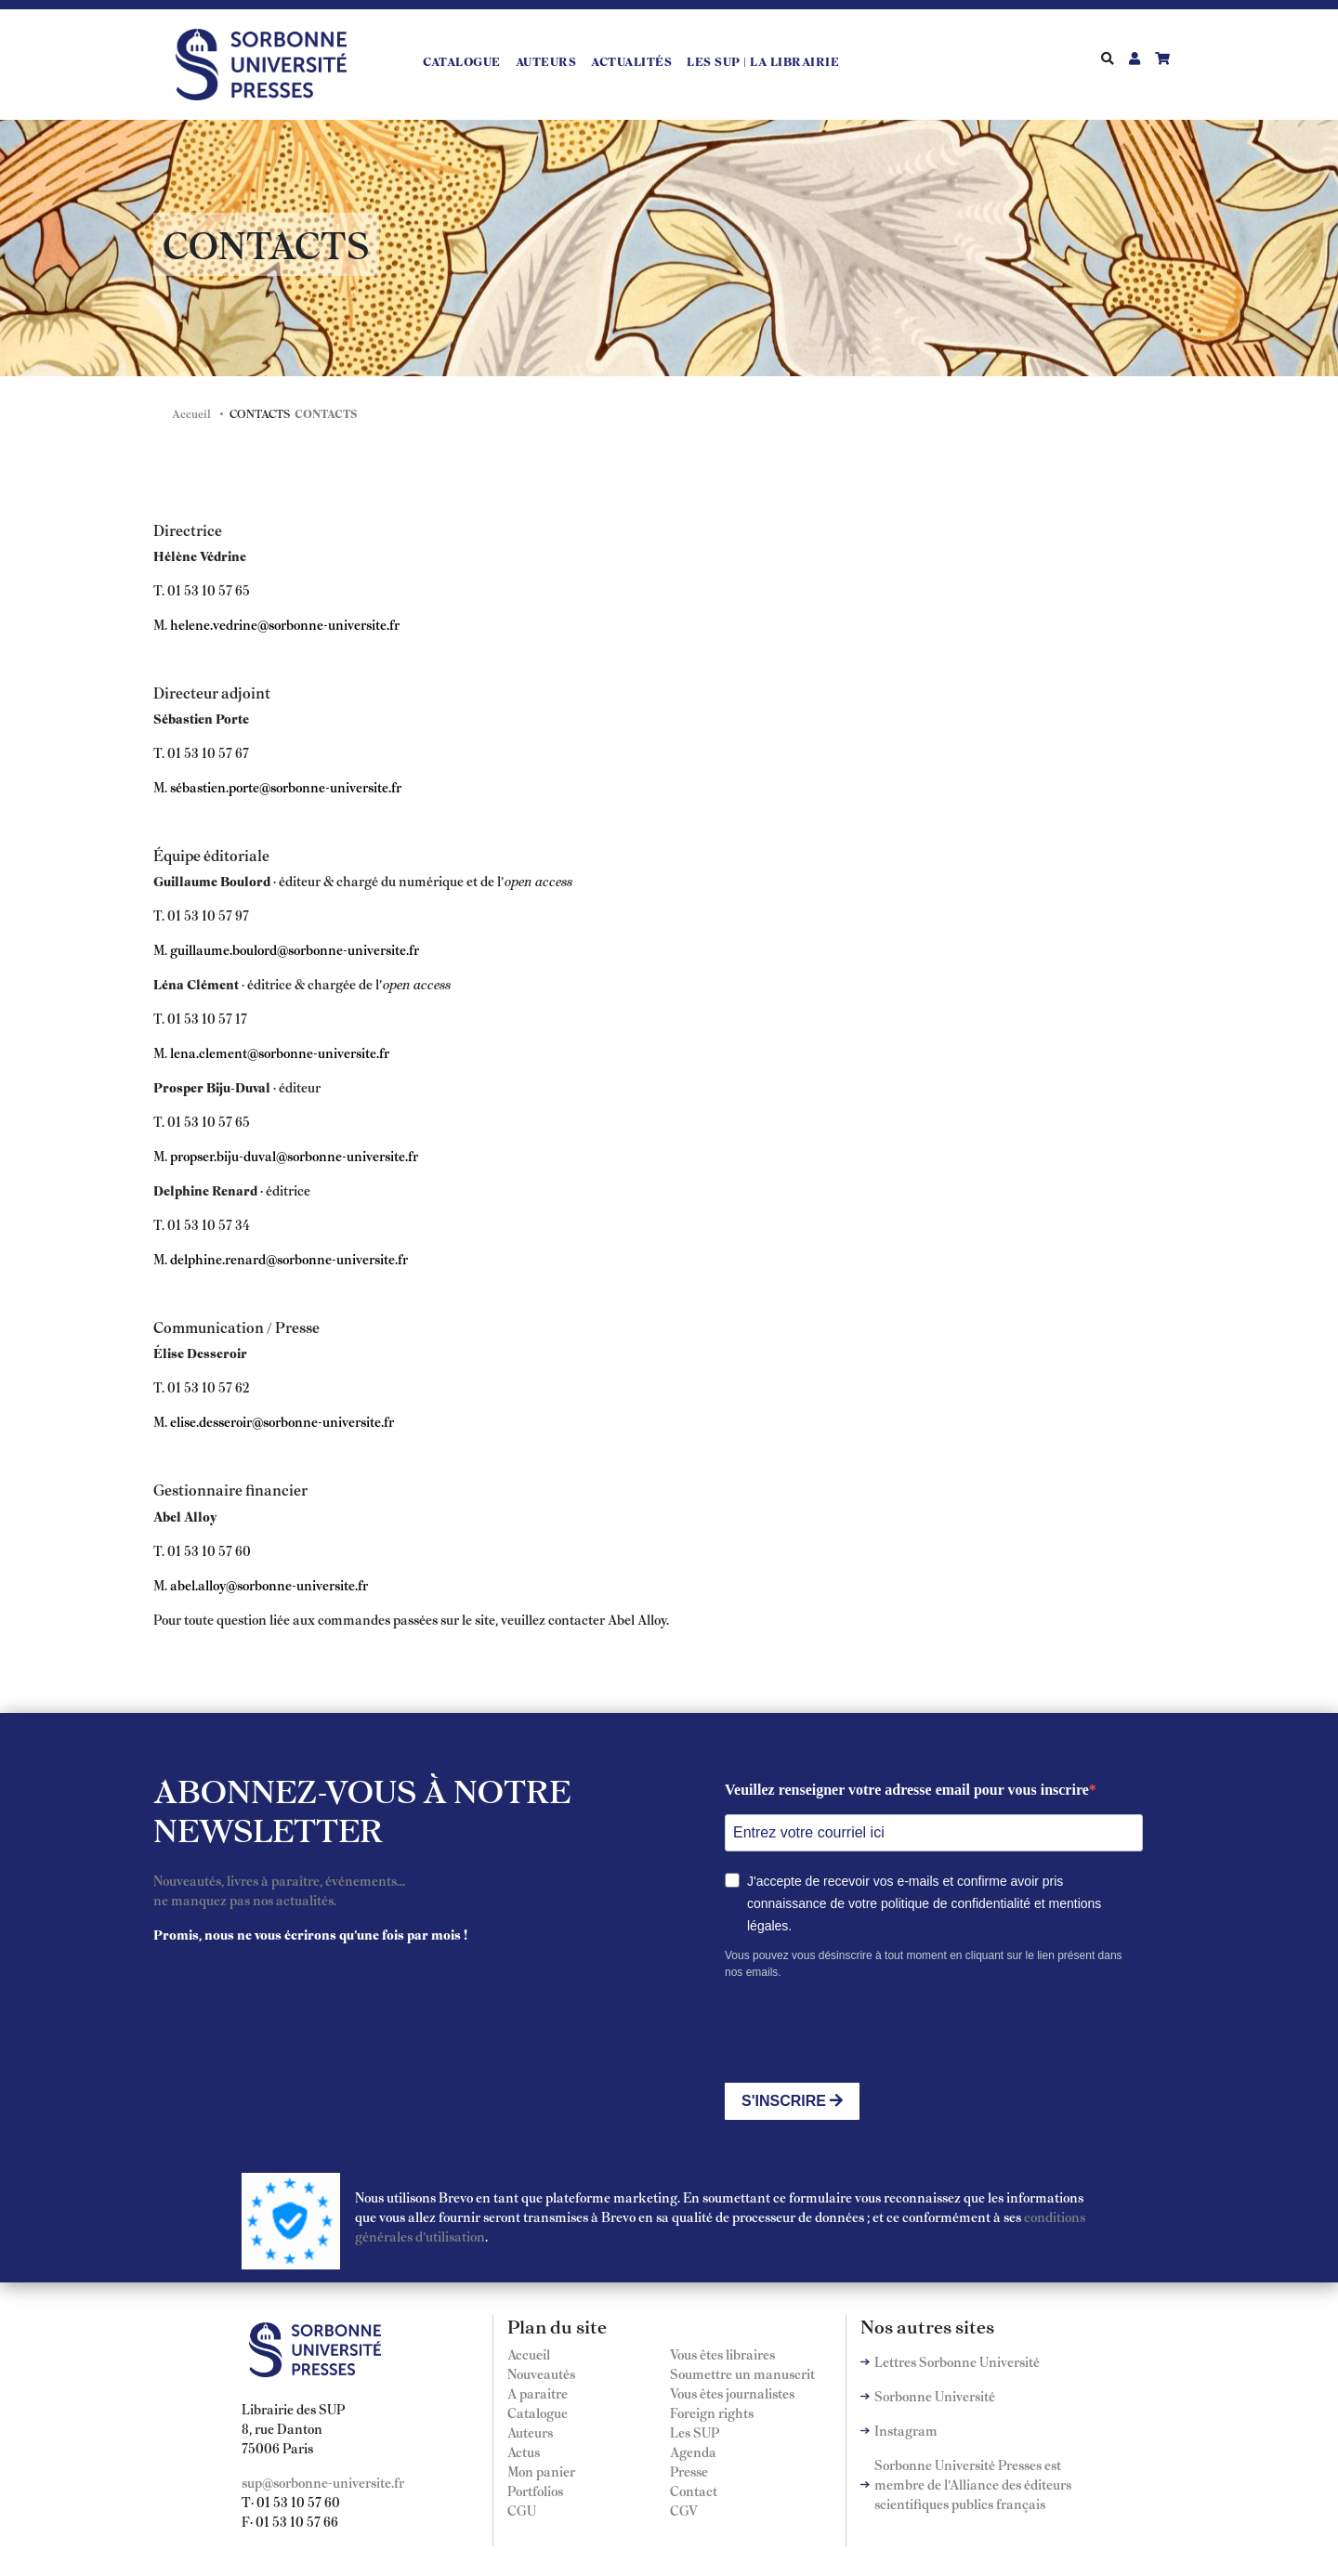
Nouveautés (541, 2373)
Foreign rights (712, 2412)
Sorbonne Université (934, 2395)
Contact (693, 2490)
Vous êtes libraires (722, 2354)
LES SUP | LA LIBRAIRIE (763, 61)
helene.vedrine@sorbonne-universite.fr (285, 624)
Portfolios (535, 2490)
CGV (684, 2510)
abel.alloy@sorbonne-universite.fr (269, 1585)
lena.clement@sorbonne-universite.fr (279, 1052)
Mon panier (541, 2471)
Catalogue (462, 61)
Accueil (191, 413)
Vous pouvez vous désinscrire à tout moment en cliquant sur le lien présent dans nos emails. (923, 1964)
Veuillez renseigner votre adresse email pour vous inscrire (907, 1790)
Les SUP (694, 2432)
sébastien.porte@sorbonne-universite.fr (285, 787)
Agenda (693, 2451)
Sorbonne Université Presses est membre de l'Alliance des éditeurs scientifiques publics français (972, 2484)
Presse (689, 2471)
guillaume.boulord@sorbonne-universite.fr (294, 949)
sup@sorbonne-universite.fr (323, 2482)
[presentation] (866, 2031)
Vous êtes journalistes (732, 2393)
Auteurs (546, 61)
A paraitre (537, 2393)
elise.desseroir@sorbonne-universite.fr (282, 1421)
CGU (521, 2510)
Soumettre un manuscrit (742, 2373)
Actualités (631, 61)
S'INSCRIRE (792, 2101)
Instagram (906, 2430)
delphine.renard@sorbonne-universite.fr (289, 1258)
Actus (523, 2451)
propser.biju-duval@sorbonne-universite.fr (294, 1155)
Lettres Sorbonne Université (957, 2361)
